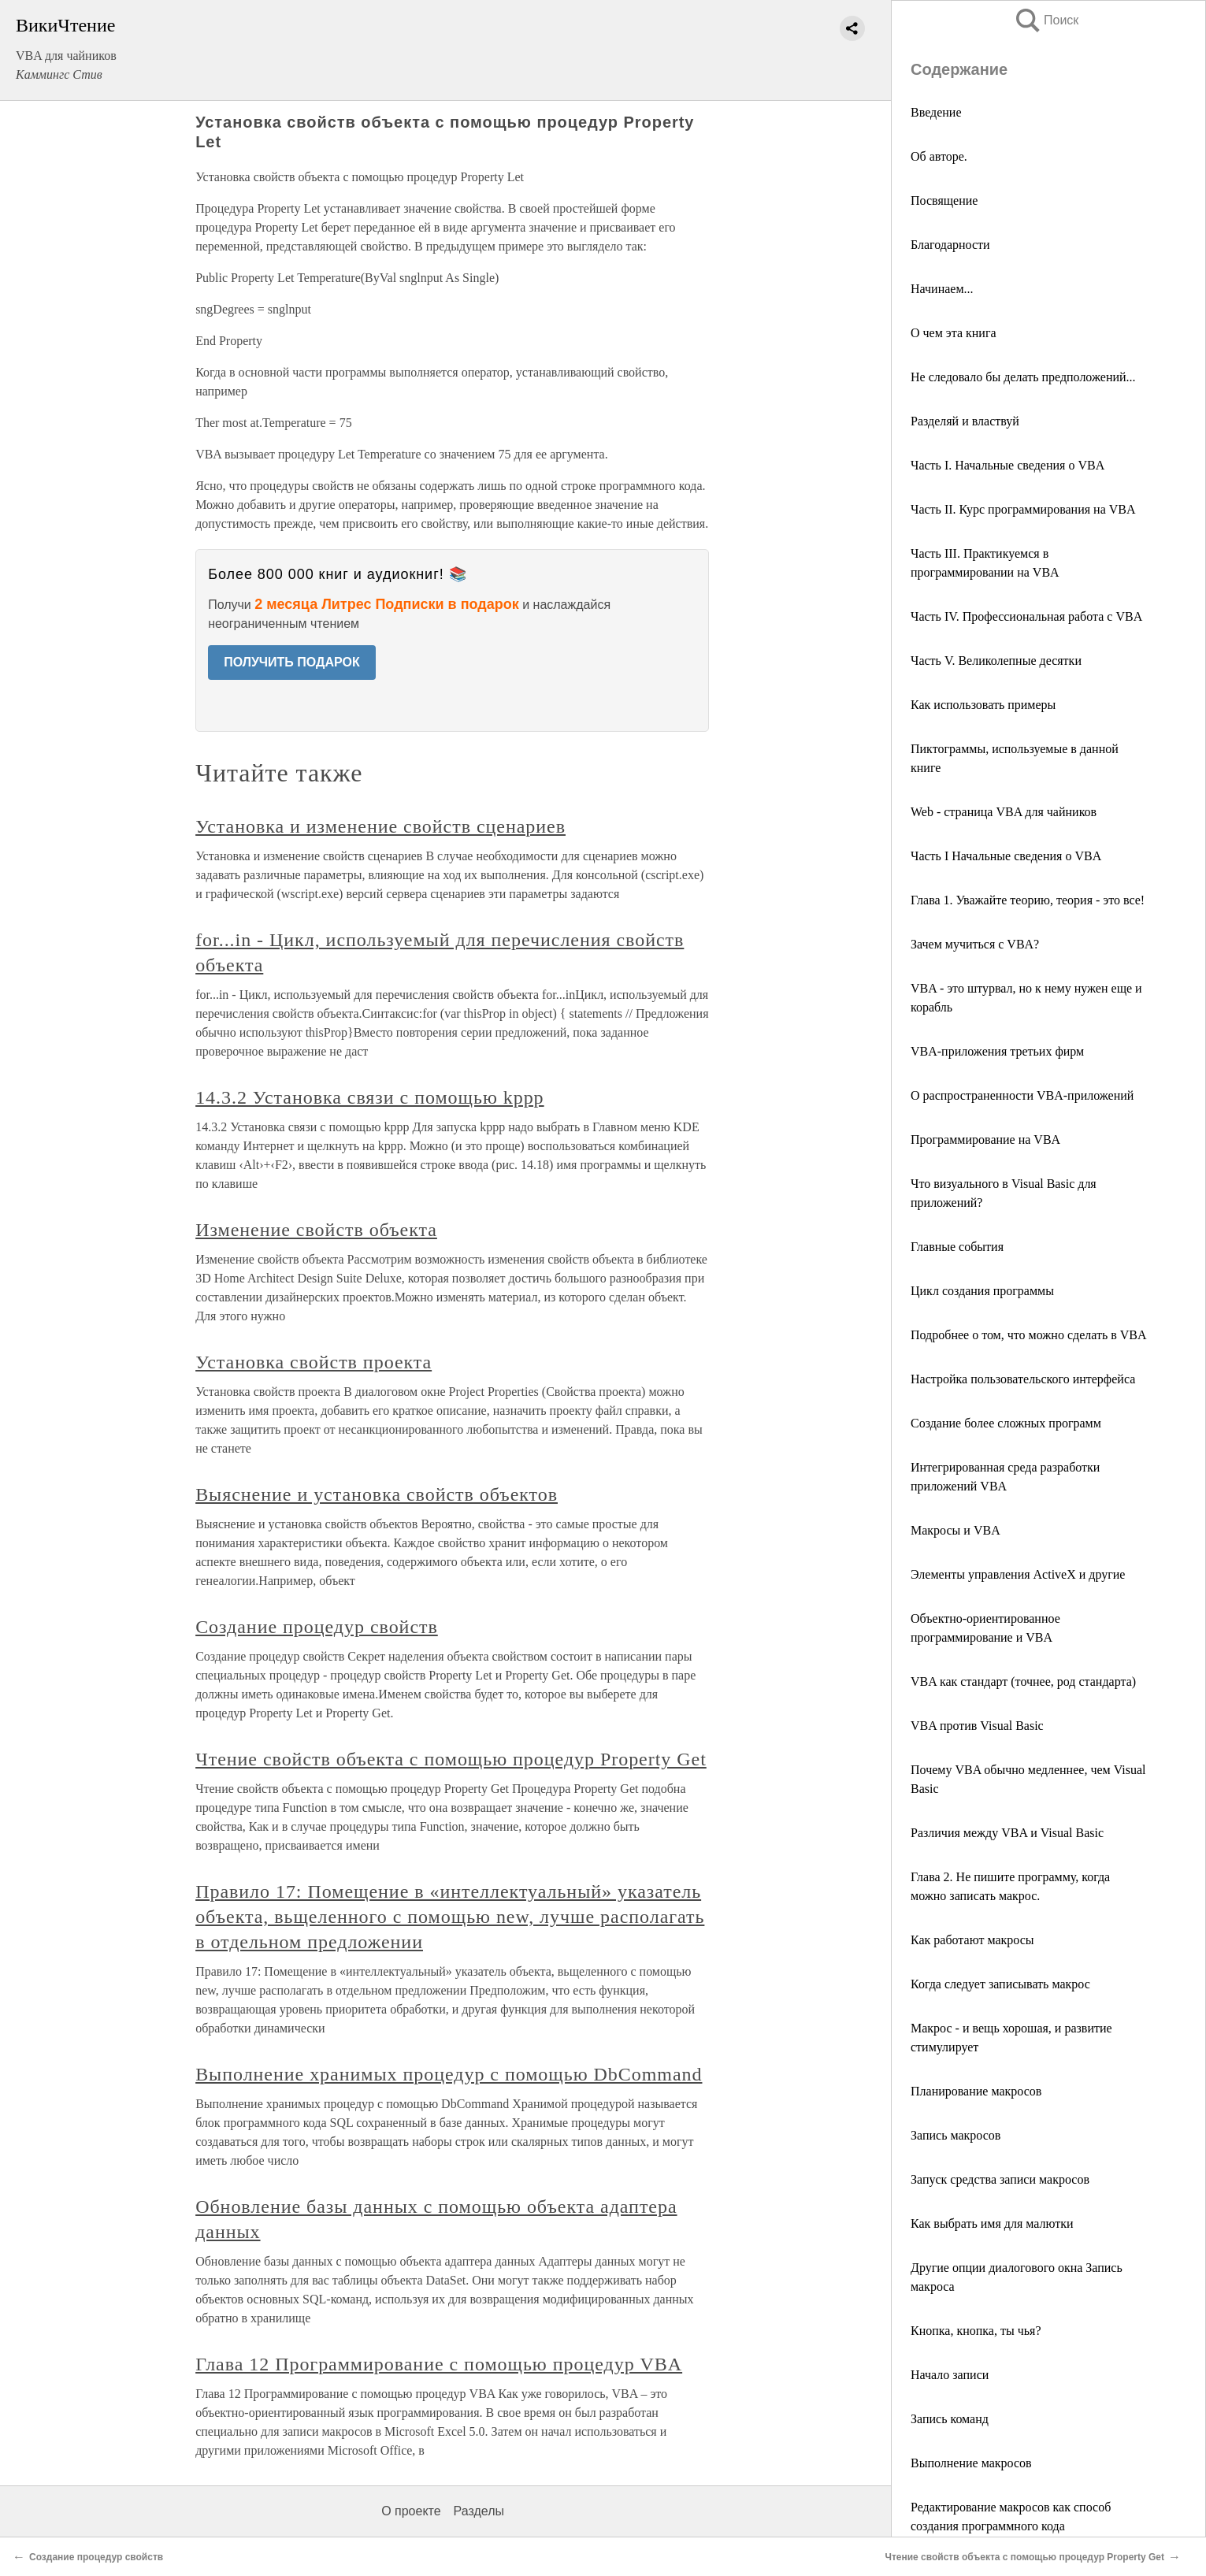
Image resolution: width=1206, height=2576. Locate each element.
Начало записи (950, 2374)
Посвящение (944, 200)
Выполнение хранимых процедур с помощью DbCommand (448, 2074)
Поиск (1046, 20)
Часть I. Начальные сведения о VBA (1007, 465)
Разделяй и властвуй (965, 421)
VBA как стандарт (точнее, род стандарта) (1023, 1681)
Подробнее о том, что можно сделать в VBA (1029, 1335)
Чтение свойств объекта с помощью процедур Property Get (451, 1759)
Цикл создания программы (982, 1290)
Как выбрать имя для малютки (992, 2223)
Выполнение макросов (971, 2463)
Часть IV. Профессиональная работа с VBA (1026, 616)
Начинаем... (942, 288)
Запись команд (950, 2419)
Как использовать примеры (983, 704)
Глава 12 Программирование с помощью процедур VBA (438, 2364)
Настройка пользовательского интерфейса (1023, 1379)
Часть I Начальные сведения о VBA (1006, 856)
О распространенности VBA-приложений (1022, 1095)
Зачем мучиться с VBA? (975, 944)
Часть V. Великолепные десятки (996, 660)
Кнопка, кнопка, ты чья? (976, 2330)
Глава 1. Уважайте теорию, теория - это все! (1028, 900)
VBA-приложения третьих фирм (997, 1051)
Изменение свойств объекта (316, 1229)
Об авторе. (939, 156)
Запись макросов (955, 2135)
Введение (936, 112)
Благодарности (950, 244)
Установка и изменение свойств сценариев (380, 826)
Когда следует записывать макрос (1000, 1984)
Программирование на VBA (985, 1139)
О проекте (410, 2511)
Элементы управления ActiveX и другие (1018, 1574)
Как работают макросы (972, 1940)
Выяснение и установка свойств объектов (376, 1494)
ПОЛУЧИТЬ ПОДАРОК (292, 662)
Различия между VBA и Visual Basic (1007, 1832)
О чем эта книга (953, 333)
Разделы (479, 2511)
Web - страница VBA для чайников (1004, 811)
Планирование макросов (976, 2091)
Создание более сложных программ (1006, 1423)
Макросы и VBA (955, 1530)
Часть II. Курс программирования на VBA (1023, 509)
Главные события (957, 1246)
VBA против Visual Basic (977, 1725)
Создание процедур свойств (316, 1626)
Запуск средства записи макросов (1000, 2179)
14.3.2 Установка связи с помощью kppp (369, 1097)
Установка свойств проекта (313, 1362)
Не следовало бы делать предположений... (1023, 377)
